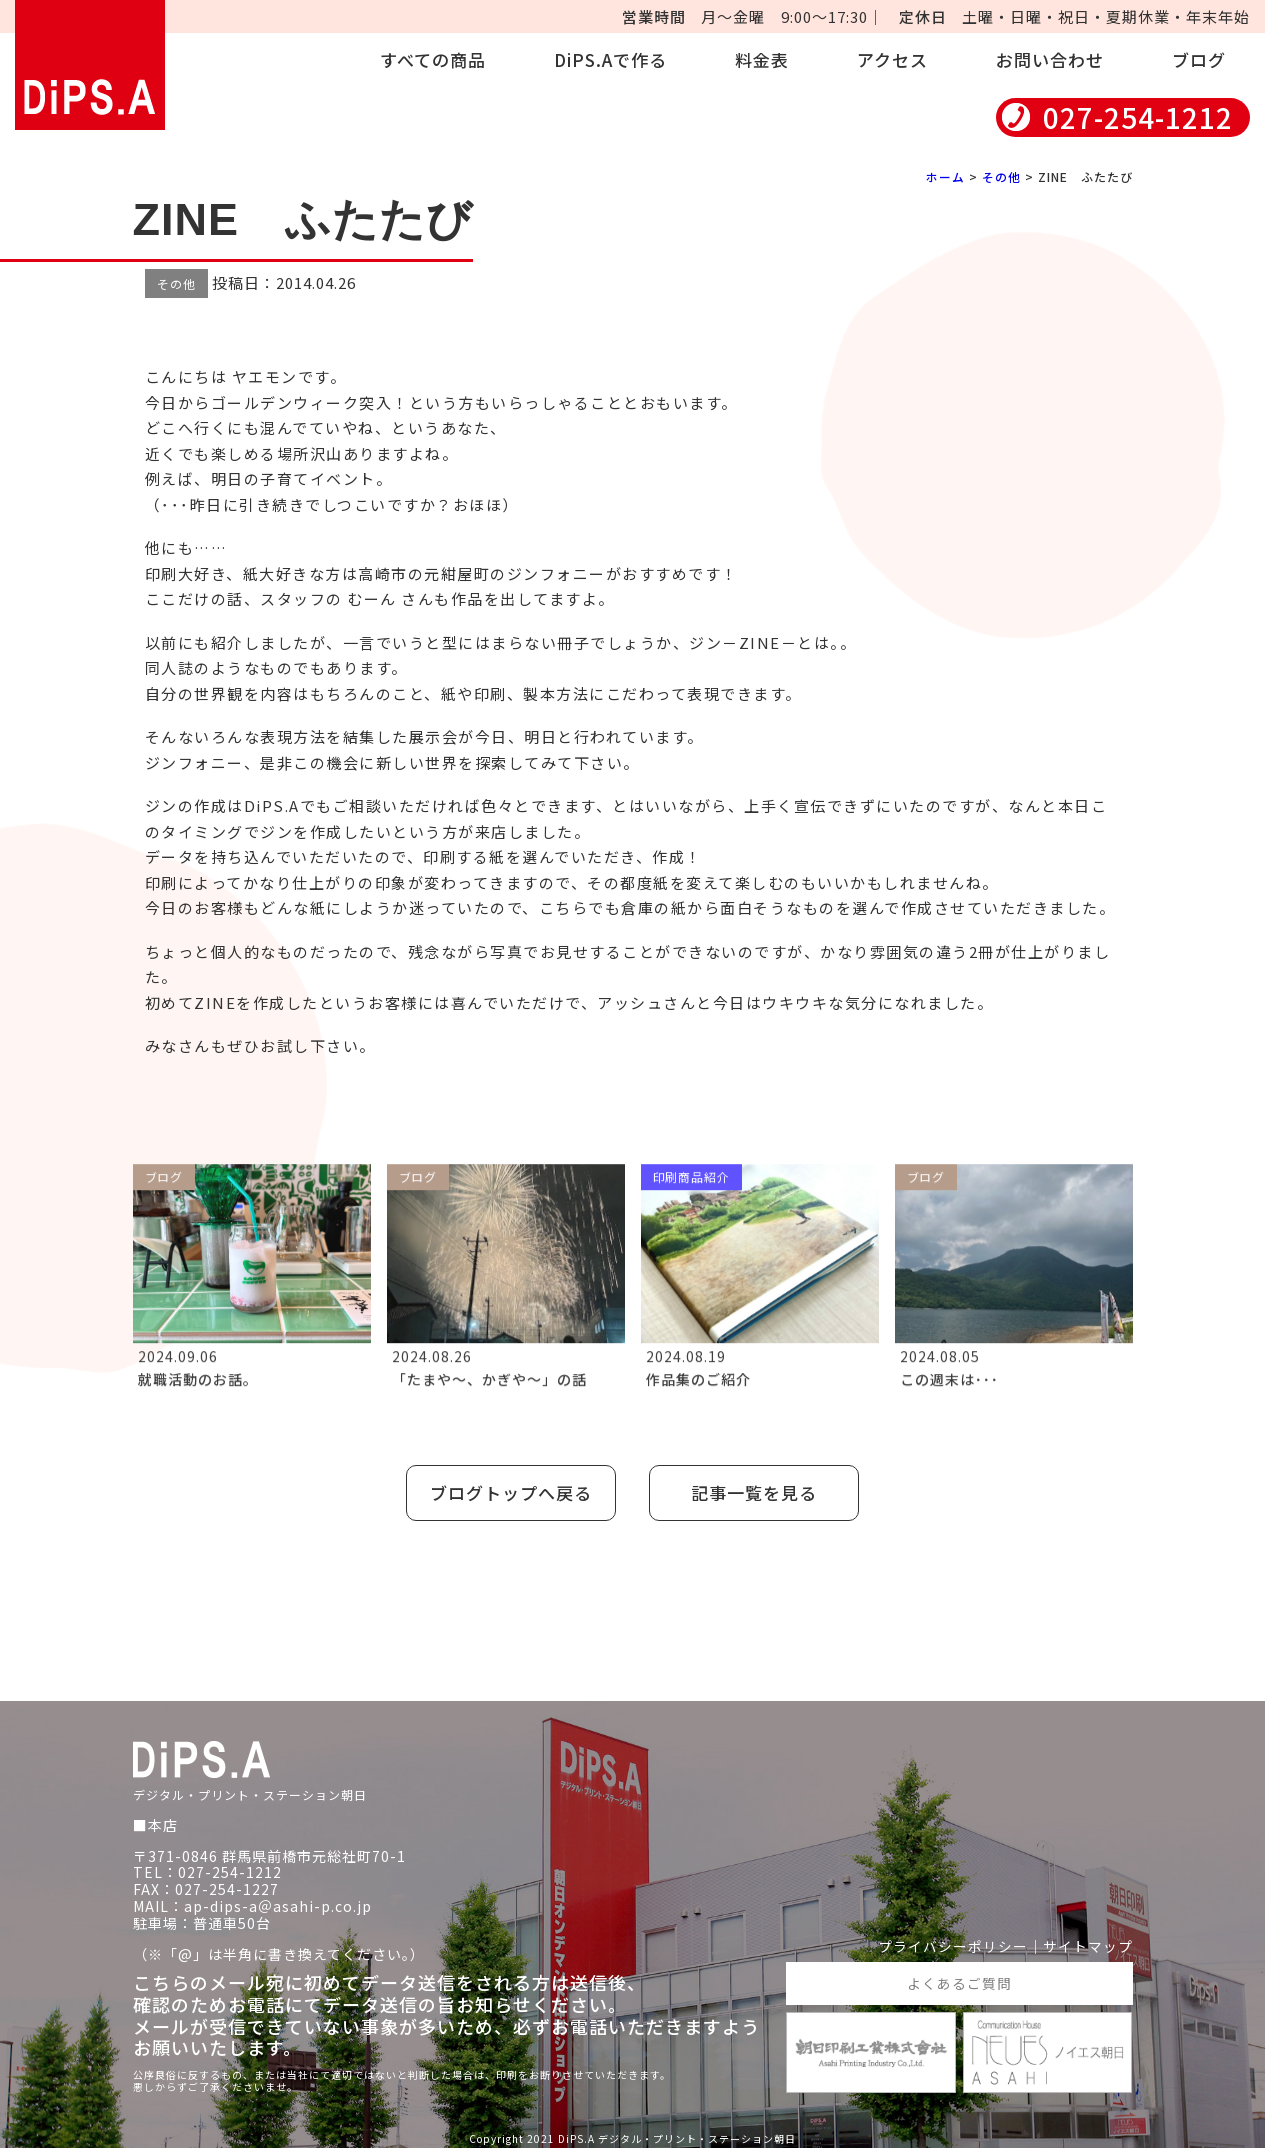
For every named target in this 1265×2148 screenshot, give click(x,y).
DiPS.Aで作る (610, 59)
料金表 (762, 59)
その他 (1001, 176)
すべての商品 (433, 59)
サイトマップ (1088, 1943)
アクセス (892, 59)
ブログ (1199, 59)
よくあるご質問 (959, 1980)
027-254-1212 (1138, 117)
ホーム (945, 176)
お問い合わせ (1050, 59)
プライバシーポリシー (953, 1943)
